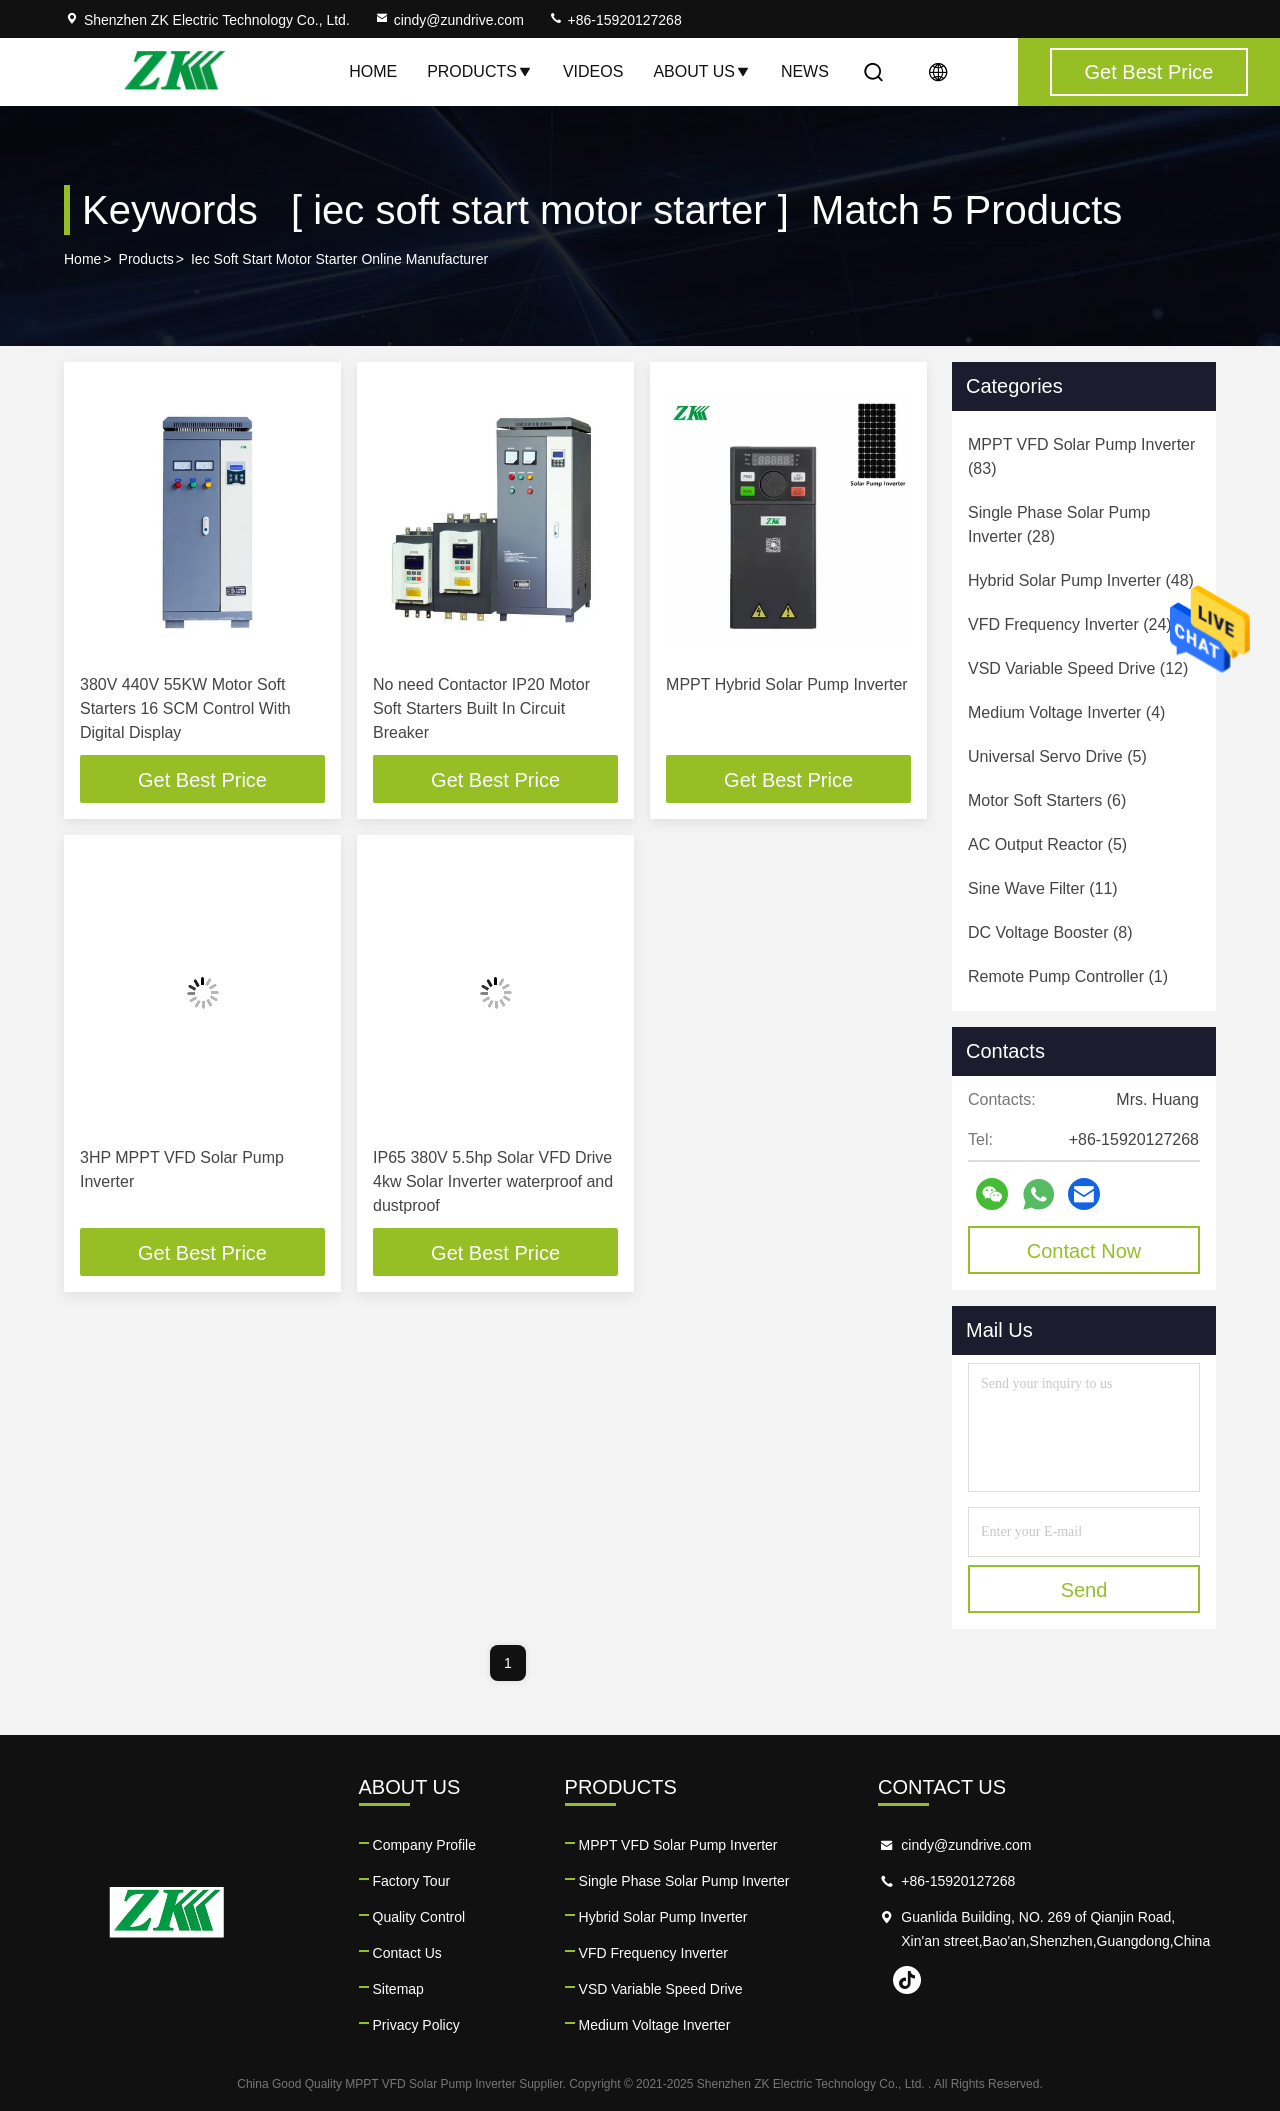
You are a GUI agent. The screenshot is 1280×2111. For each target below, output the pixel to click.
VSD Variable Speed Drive (661, 1989)
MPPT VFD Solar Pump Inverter (678, 1845)
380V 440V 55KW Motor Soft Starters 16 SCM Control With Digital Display (185, 708)
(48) (1081, 580)
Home (373, 71)
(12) (1078, 668)
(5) (1057, 756)
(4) (1066, 712)
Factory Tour (412, 1881)
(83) (1081, 456)
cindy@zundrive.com (449, 20)
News (805, 71)
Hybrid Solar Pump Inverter (663, 1917)
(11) (1043, 888)
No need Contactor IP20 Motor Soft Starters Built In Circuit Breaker (481, 708)
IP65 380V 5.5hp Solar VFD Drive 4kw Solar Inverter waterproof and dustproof (493, 1181)
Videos (593, 71)
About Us (702, 71)
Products (480, 71)
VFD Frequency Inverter (653, 1953)
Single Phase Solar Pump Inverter (684, 1881)
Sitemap (398, 1989)
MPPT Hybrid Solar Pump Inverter (787, 684)
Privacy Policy (416, 2025)
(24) (1070, 624)
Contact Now (1084, 1251)
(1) (1068, 976)
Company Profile (425, 1845)
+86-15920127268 (615, 20)
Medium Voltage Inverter (655, 2025)
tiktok (907, 1980)
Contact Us (407, 1953)
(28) (1059, 524)
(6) (1047, 800)
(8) (1050, 932)
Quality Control (419, 1917)
